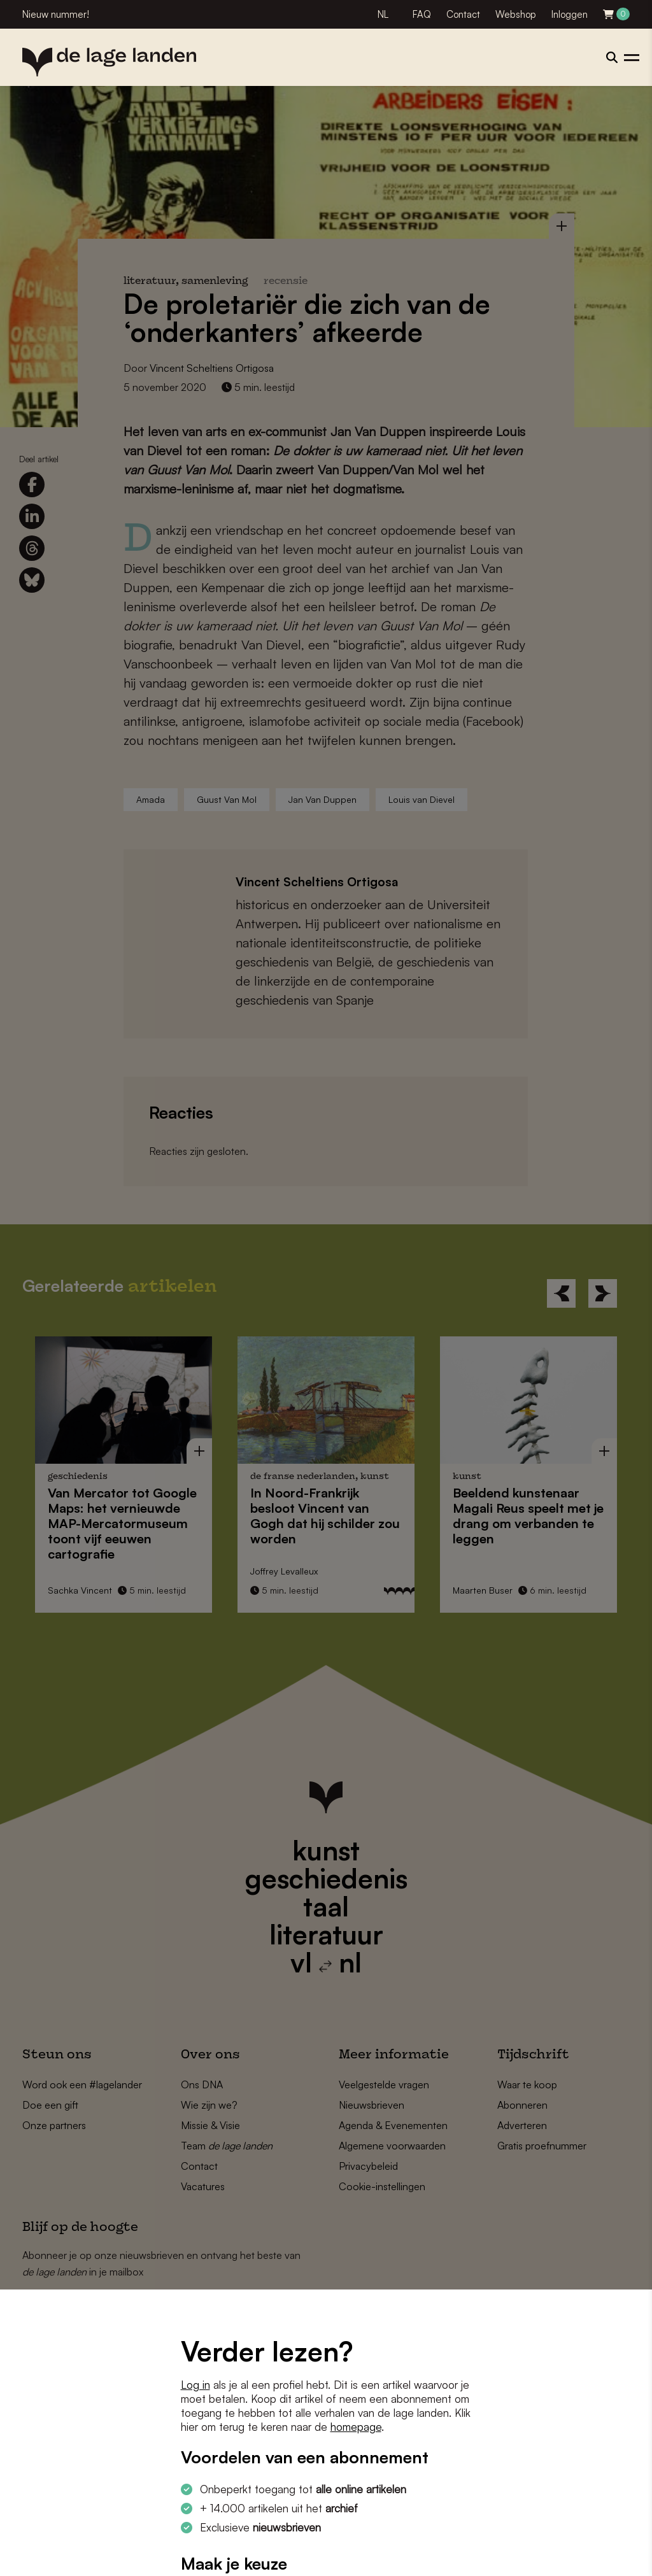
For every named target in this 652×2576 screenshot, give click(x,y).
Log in (195, 2384)
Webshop (515, 14)
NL (383, 14)
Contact (463, 14)
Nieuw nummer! (55, 14)
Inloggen (569, 14)
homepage (355, 2426)
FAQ (422, 14)
